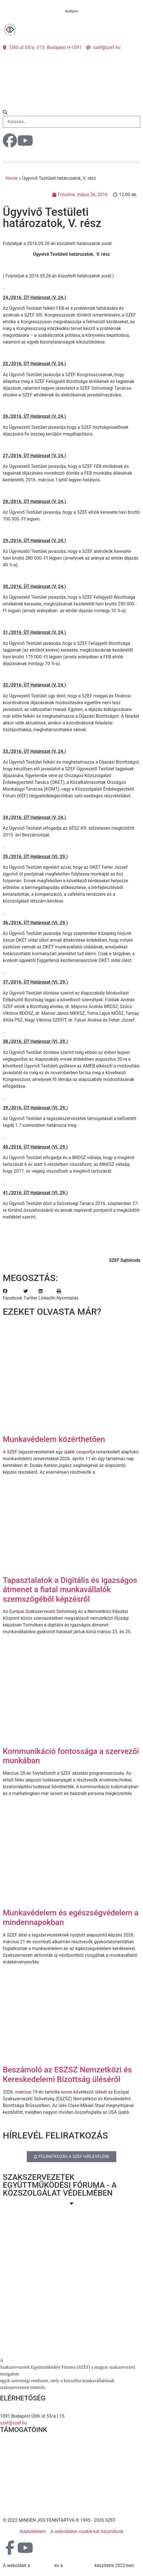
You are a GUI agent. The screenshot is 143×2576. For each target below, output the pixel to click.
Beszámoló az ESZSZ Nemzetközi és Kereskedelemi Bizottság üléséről (67, 2074)
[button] (71, 112)
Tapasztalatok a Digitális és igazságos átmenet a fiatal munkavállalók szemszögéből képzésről (70, 1590)
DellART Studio (78, 2565)
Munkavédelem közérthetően (54, 1439)
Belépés (71, 11)
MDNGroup (42, 2565)
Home (12, 178)
